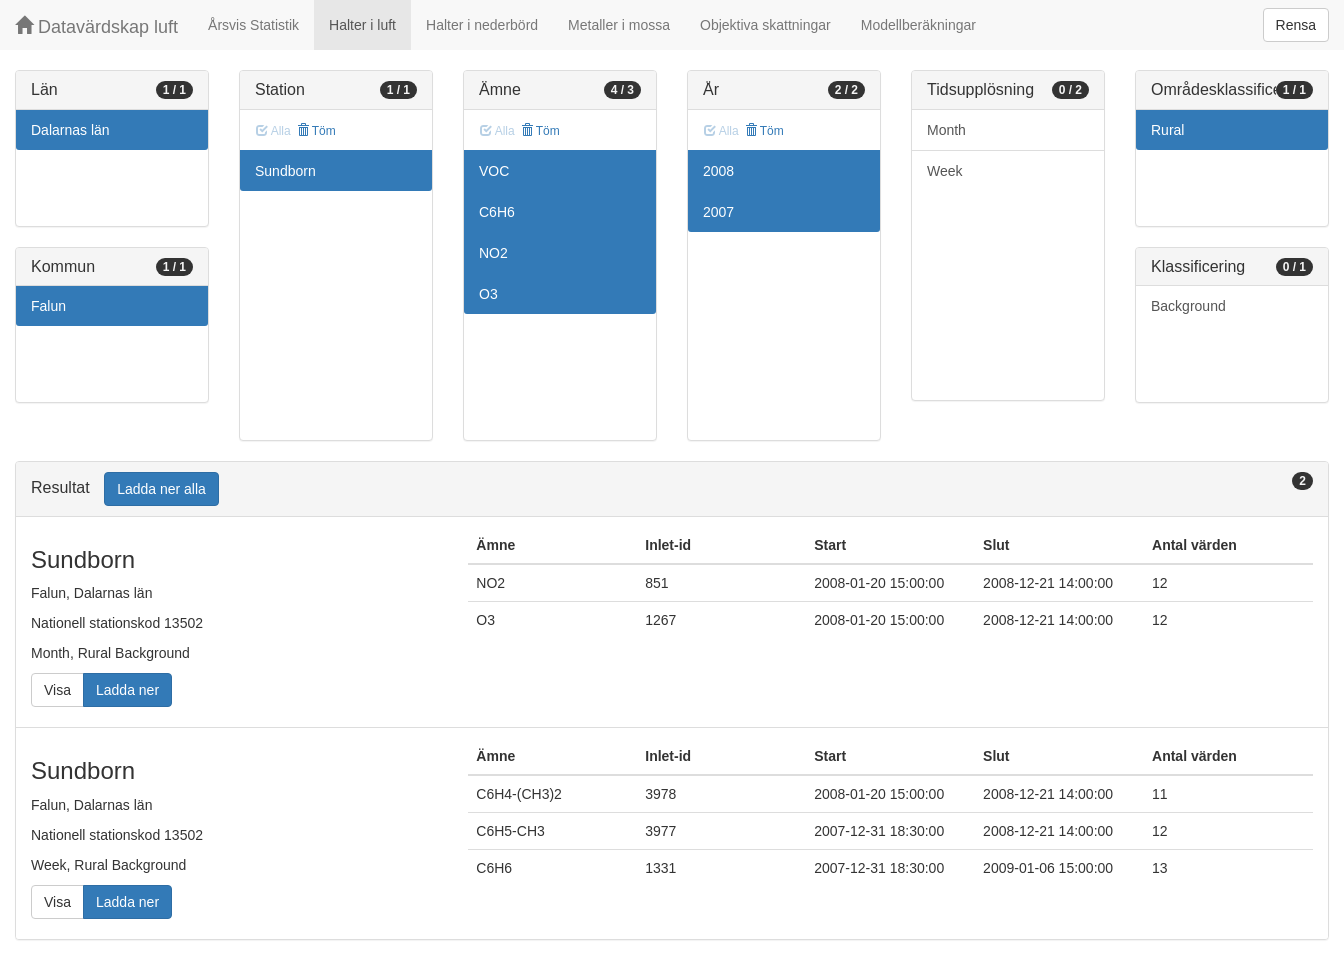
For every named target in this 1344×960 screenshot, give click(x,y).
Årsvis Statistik (253, 25)
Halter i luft (362, 25)
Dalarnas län (70, 130)
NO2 (493, 253)
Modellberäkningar (918, 25)
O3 (488, 294)
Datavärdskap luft (96, 26)
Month (946, 130)
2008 (718, 171)
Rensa (1296, 25)
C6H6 (497, 212)
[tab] (672, 489)
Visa (57, 690)
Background (1188, 306)
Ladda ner (127, 690)
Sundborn (285, 171)
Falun (48, 306)
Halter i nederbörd (482, 25)
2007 (718, 212)
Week (945, 171)
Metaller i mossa (619, 25)
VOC (494, 171)
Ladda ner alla (161, 489)
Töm (316, 131)
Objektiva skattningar (765, 25)
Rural (1167, 130)
